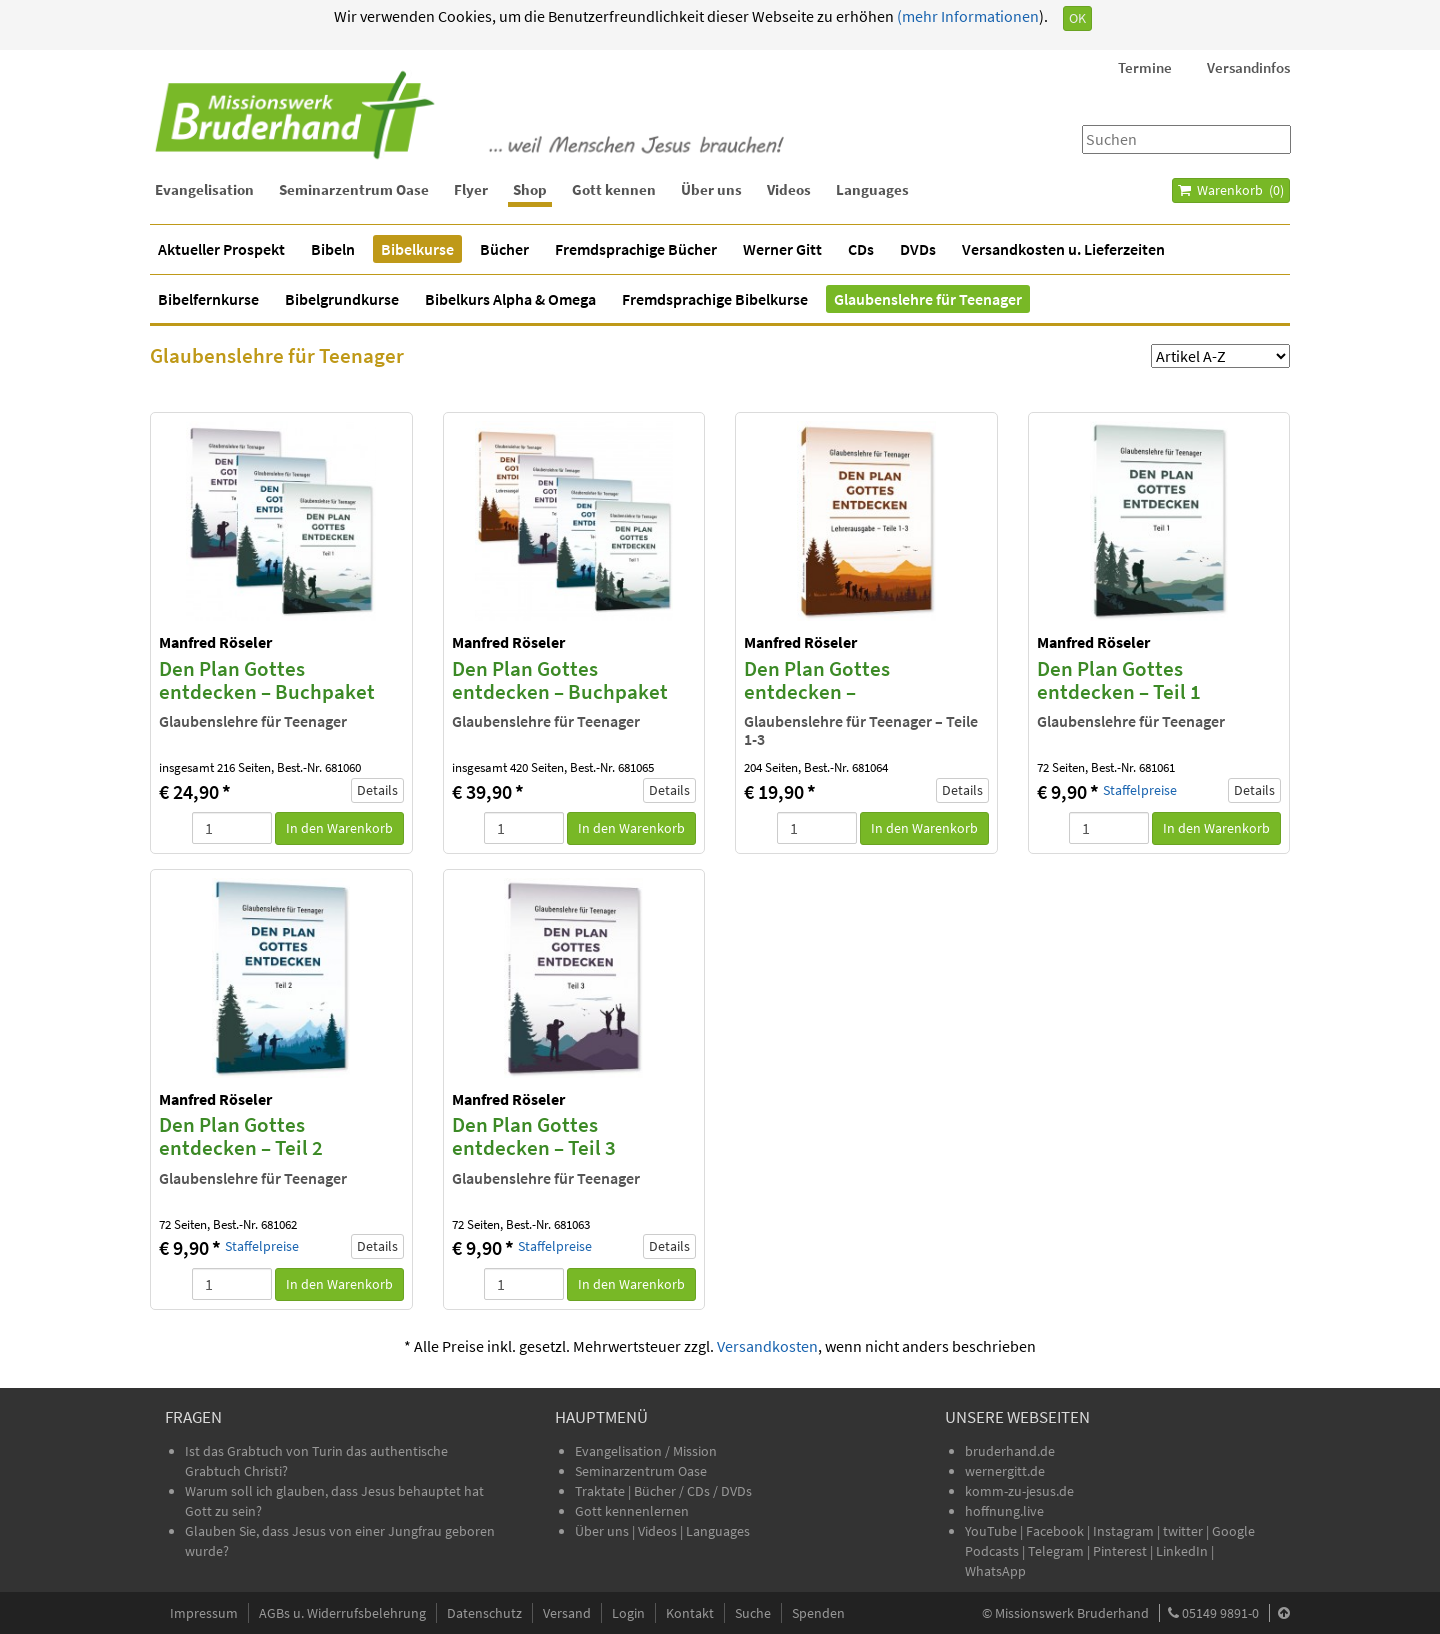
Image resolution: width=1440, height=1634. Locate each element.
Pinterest (1120, 1551)
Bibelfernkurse (208, 299)
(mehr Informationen (966, 16)
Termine (1145, 67)
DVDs (918, 249)
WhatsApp (995, 1571)
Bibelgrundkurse (342, 299)
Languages (872, 189)
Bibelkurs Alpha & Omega (510, 299)
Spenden (818, 1613)
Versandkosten (767, 1346)
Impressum (204, 1613)
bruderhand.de (1010, 1451)
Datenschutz (484, 1613)
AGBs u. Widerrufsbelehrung (342, 1613)
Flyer (471, 189)
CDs (861, 249)
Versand (567, 1613)
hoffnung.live (1004, 1511)
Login (628, 1613)
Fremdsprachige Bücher (636, 249)
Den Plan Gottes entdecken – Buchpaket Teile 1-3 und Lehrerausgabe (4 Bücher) (570, 703)
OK (1077, 18)
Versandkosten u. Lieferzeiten (1063, 249)
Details (377, 790)
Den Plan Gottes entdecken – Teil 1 (1119, 680)
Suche (753, 1613)
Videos (789, 189)
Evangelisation (204, 189)
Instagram (1123, 1531)
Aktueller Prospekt (221, 249)
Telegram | (1060, 1551)
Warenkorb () (1231, 190)
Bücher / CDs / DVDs (693, 1491)
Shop (530, 189)
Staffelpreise (1140, 790)
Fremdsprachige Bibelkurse (715, 299)
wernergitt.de (1005, 1471)
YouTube (992, 1531)
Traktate (601, 1491)
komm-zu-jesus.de (1019, 1491)
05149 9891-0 (1220, 1613)
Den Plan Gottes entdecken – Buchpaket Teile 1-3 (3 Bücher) (267, 691)
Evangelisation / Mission (646, 1451)
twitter (1183, 1531)
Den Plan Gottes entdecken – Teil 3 (534, 1136)
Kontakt (690, 1613)
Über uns (711, 189)
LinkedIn (1182, 1551)
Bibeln (333, 249)
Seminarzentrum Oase (354, 189)
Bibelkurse (417, 249)
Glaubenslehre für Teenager (928, 299)
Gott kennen (614, 189)
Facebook (1055, 1531)
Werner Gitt (782, 249)
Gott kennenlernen (632, 1511)
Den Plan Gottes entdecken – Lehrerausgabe (817, 691)
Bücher (504, 249)
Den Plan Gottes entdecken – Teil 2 (241, 1136)
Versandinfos (1248, 67)
